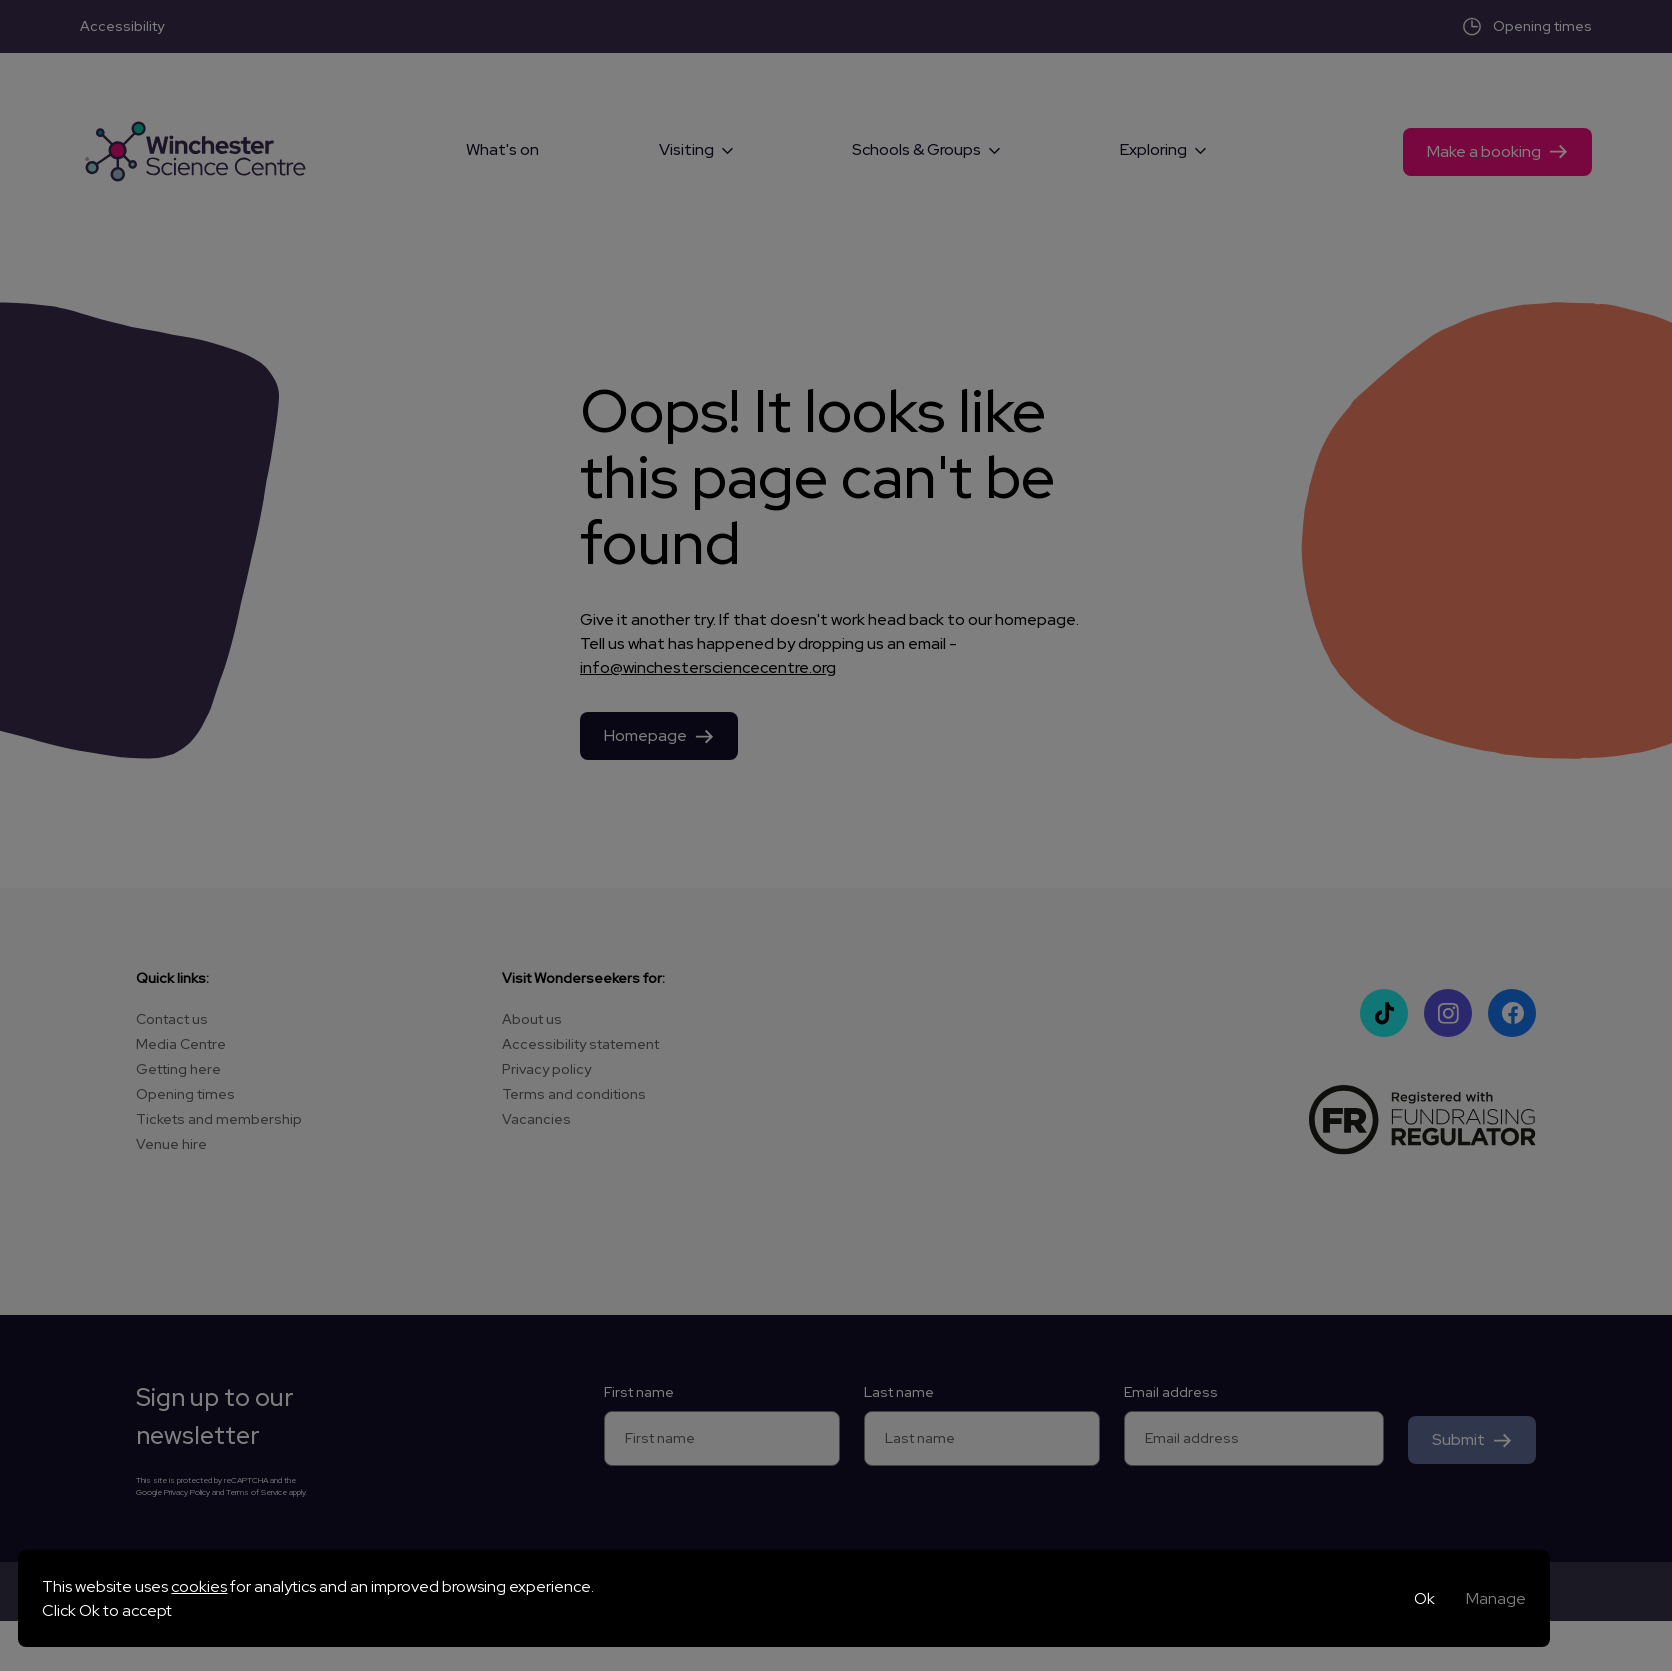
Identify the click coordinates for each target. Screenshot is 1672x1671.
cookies (199, 1586)
